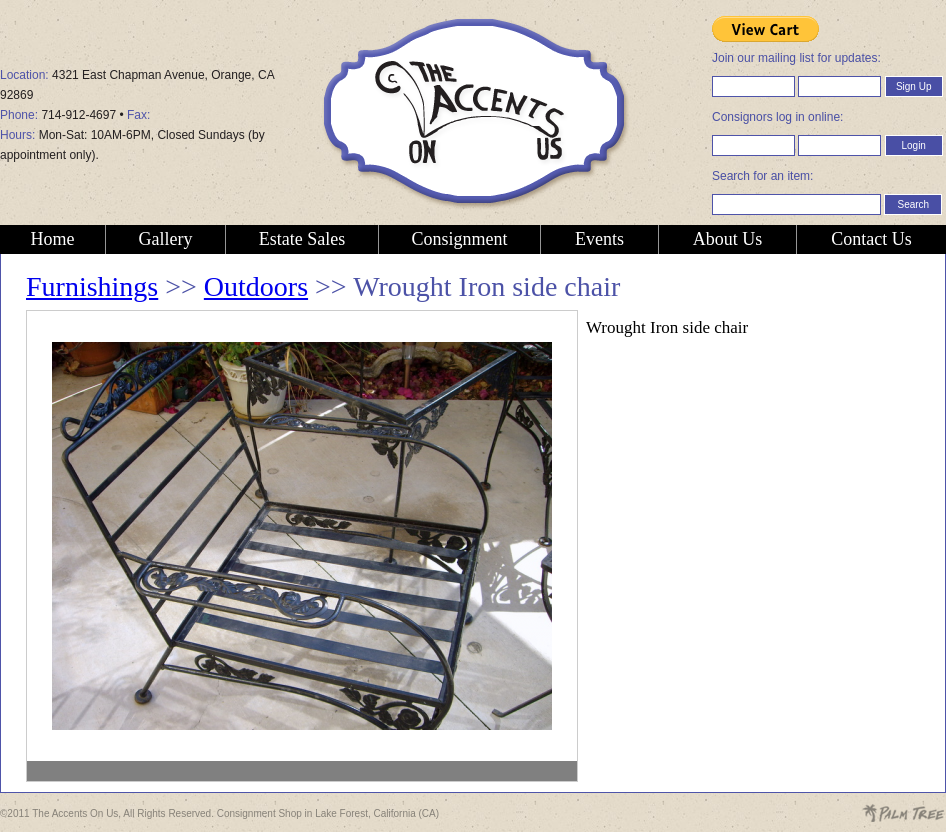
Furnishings (92, 286)
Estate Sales (302, 239)
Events (599, 239)
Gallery (166, 239)
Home (53, 239)
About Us (728, 239)
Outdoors (256, 286)
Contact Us (871, 239)
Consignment (459, 239)
